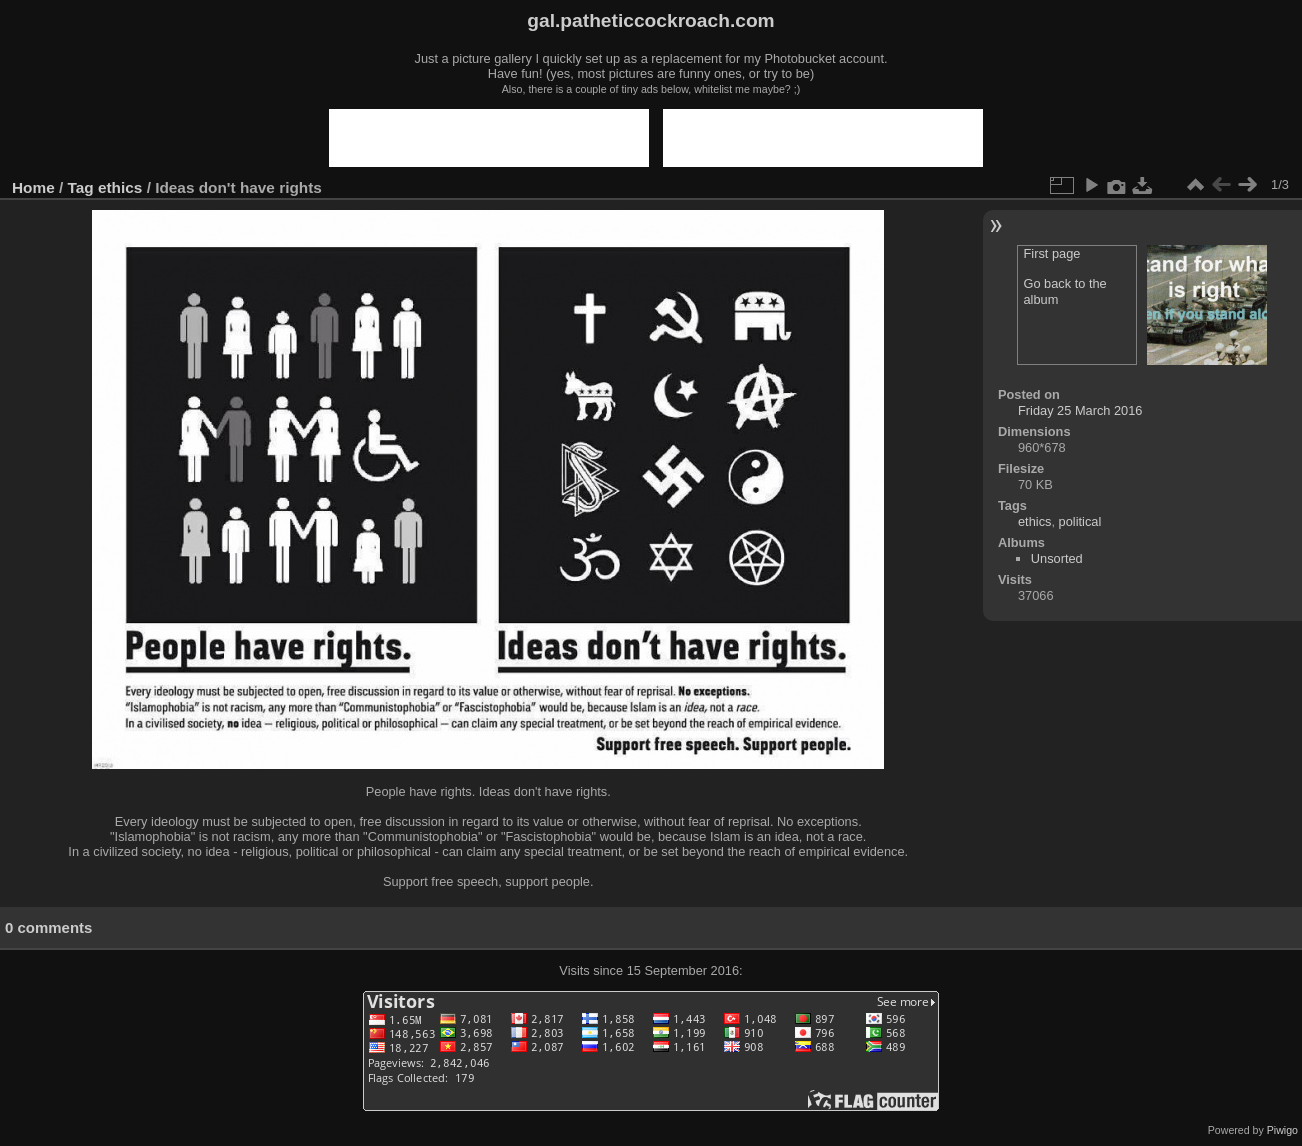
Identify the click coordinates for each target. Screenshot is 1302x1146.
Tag (81, 187)
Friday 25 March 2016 (1080, 410)
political (1080, 521)
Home (33, 187)
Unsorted (1057, 558)
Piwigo (1282, 1130)
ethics (120, 187)
